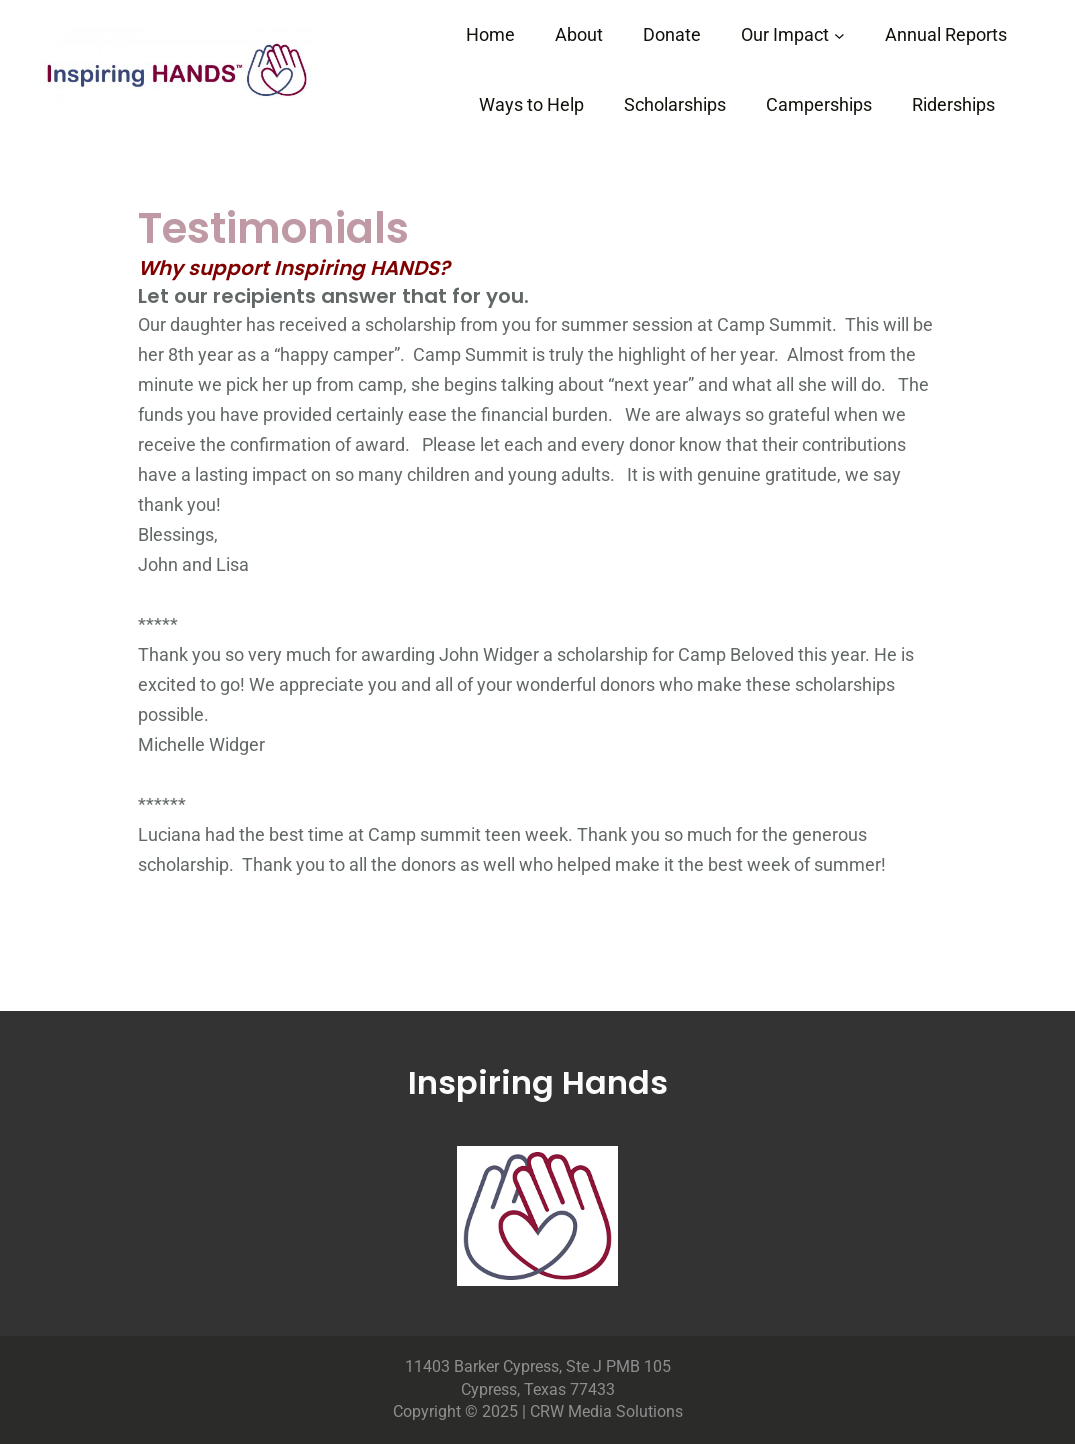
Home (490, 34)
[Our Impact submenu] (839, 35)
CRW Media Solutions (606, 1411)
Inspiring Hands (538, 1082)
